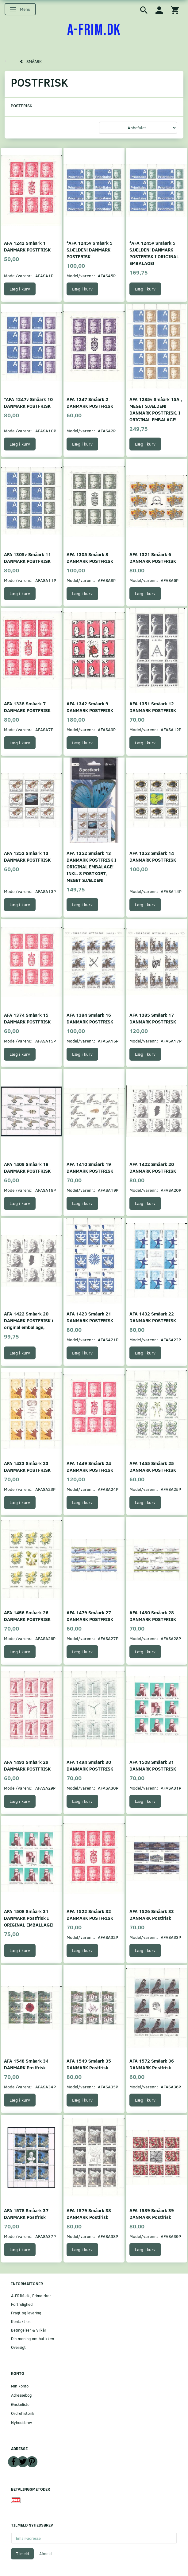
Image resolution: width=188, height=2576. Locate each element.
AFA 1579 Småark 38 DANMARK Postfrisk (89, 2213)
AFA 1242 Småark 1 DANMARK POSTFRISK (27, 246)
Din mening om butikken (32, 2338)
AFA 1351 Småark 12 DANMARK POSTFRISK (152, 706)
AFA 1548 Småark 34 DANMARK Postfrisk (26, 2064)
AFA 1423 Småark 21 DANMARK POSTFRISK (90, 1316)
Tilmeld (22, 2553)
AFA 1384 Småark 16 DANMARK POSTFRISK (90, 1018)
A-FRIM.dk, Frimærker (31, 2295)
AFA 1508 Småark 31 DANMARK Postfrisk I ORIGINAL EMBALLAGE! (28, 1918)
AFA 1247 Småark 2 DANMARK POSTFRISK (90, 402)
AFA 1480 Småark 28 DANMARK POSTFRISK (152, 1615)
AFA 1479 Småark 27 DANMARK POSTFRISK (90, 1615)
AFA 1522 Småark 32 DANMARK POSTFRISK (90, 1914)
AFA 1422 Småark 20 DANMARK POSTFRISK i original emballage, (28, 1320)
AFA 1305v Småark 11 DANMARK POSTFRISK (27, 557)
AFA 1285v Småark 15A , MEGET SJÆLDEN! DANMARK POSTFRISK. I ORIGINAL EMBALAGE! (155, 409)
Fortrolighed (22, 2304)
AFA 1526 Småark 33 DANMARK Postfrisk (151, 1914)
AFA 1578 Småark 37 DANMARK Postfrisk (26, 2213)
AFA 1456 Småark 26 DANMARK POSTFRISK (27, 1615)
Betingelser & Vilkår (28, 2329)
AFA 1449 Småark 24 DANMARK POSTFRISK (90, 1466)
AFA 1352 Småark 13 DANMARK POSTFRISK (27, 856)
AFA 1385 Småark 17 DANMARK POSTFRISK (152, 1018)
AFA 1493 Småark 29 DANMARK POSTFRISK (27, 1765)
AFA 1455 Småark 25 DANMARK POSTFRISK (152, 1466)
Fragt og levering (26, 2312)
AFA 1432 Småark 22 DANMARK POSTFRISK (152, 1316)
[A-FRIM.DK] (94, 30)
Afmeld (45, 2553)
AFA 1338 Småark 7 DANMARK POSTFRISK (27, 706)
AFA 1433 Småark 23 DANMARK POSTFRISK (27, 1466)
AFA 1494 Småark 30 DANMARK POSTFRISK (90, 1765)
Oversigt (18, 2347)
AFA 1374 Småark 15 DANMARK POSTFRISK (27, 1018)
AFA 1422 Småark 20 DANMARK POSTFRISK (152, 1167)
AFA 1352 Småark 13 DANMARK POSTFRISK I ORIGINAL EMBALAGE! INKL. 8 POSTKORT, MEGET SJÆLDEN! (91, 866)
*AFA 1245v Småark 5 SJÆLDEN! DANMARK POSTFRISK (90, 249)
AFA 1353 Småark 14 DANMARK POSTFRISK (152, 856)
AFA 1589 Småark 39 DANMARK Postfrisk (151, 2213)
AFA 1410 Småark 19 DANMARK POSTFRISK (90, 1167)
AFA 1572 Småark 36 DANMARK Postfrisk (151, 2064)
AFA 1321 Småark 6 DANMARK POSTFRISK (152, 557)
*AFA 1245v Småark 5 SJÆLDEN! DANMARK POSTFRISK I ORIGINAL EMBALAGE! (154, 253)
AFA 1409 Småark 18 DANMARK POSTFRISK (27, 1167)
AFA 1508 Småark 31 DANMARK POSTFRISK (152, 1765)
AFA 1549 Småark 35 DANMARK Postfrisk (89, 2064)
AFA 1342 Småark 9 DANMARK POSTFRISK (90, 706)
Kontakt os (20, 2321)
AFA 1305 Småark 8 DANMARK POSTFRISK (90, 557)
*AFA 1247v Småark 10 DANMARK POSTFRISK (28, 402)
